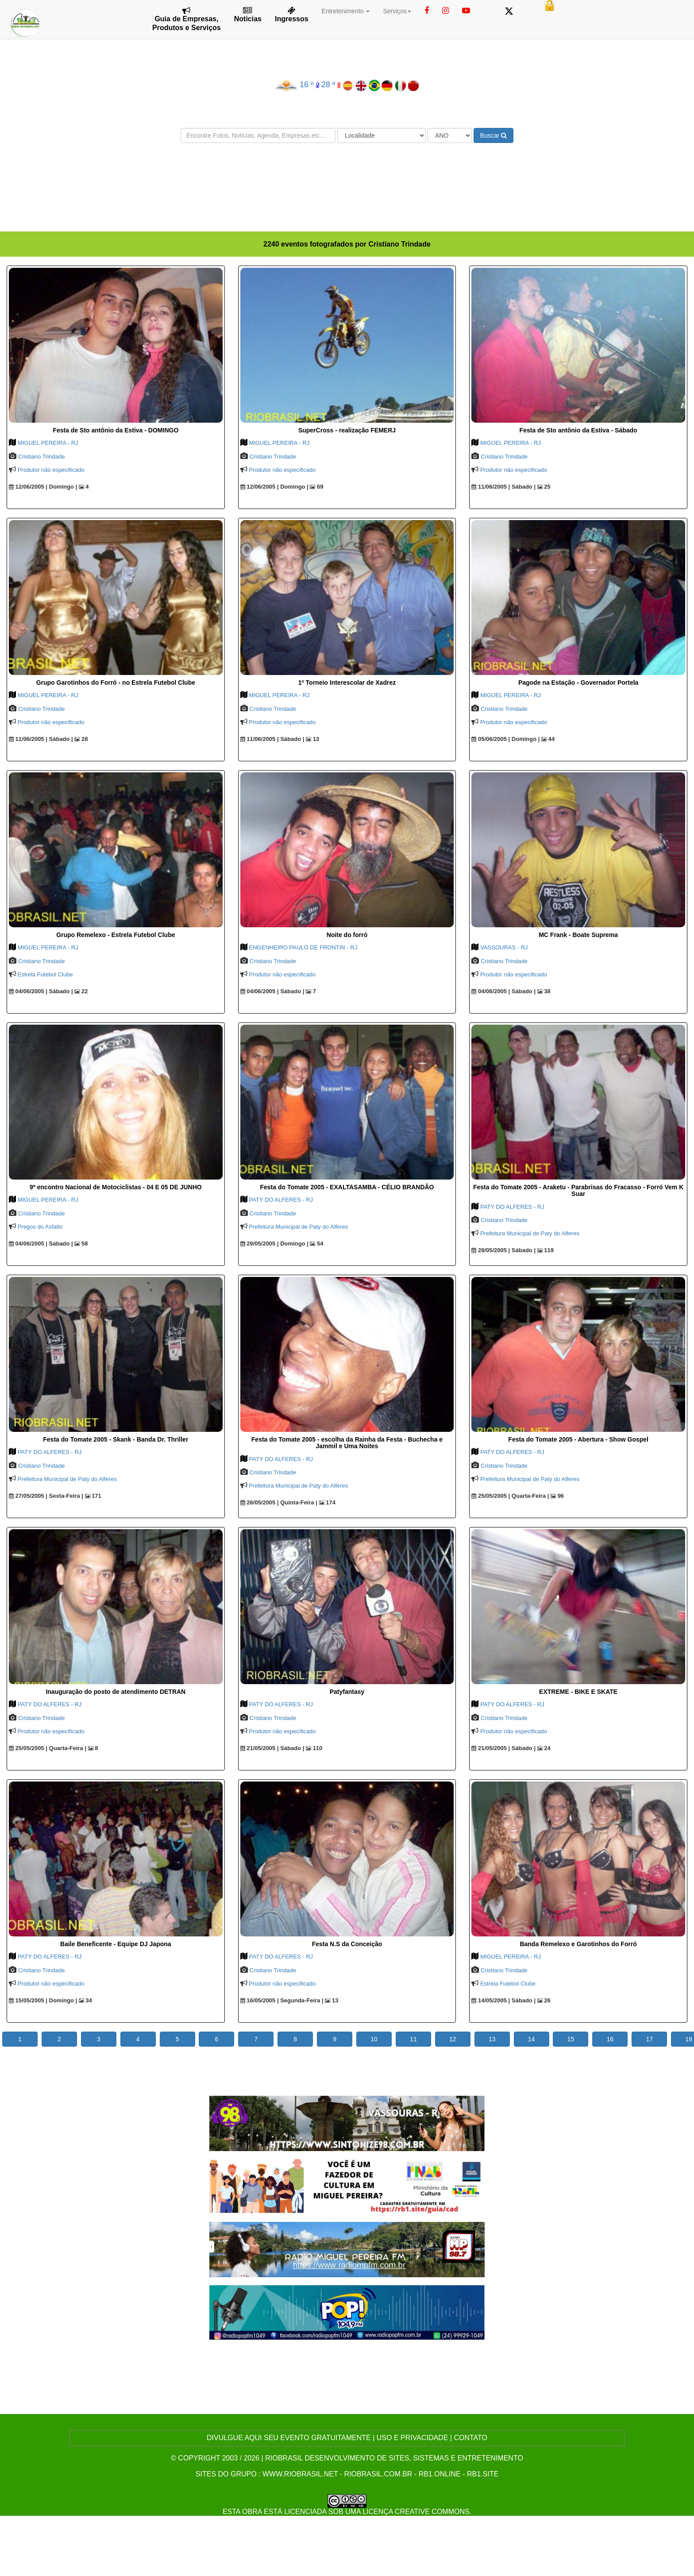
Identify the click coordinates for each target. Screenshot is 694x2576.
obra (252, 2511)
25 (544, 486)
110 (314, 1748)
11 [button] (413, 2039)
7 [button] (256, 2039)
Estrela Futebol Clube (45, 974)
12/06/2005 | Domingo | (43, 486)
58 (81, 1243)
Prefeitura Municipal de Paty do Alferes (298, 1226)
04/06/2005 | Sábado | (41, 991)
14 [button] (531, 2039)
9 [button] (334, 2039)
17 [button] (649, 2039)
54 (316, 1243)
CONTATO (470, 2437)
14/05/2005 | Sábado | (503, 2000)
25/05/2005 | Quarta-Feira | (510, 1495)
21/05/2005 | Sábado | (272, 1748)
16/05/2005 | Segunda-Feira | (282, 2000)
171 (93, 1495)
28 (81, 739)
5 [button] (177, 2039)
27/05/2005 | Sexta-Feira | (46, 1495)
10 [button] (374, 2039)
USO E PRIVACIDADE (412, 2437)
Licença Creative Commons (416, 2511)
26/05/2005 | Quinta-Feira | (278, 1502)
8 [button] (295, 2039)
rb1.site (482, 2474)
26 (544, 2000)
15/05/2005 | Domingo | (43, 2000)
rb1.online (440, 2474)
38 (544, 991)
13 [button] (492, 2039)
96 (557, 1495)
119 (545, 1250)
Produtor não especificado (51, 470)
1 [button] (20, 2039)
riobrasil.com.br (378, 2474)
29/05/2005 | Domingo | (274, 1243)
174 (327, 1502)
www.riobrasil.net (300, 2474)
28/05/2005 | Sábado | (503, 1250)
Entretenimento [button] (346, 11)
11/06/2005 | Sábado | (503, 486)
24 (544, 1748)
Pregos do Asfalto (40, 1226)
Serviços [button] (397, 11)
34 (85, 2000)
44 (548, 739)
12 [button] (452, 2039)
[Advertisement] (347, 176)
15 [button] (570, 2039)
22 (81, 991)
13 (312, 739)
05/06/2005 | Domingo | (505, 739)
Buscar (493, 135)
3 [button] (98, 2039)
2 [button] (59, 2039)
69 (316, 486)
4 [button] (138, 2039)
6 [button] (217, 2039)
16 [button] (610, 2039)
